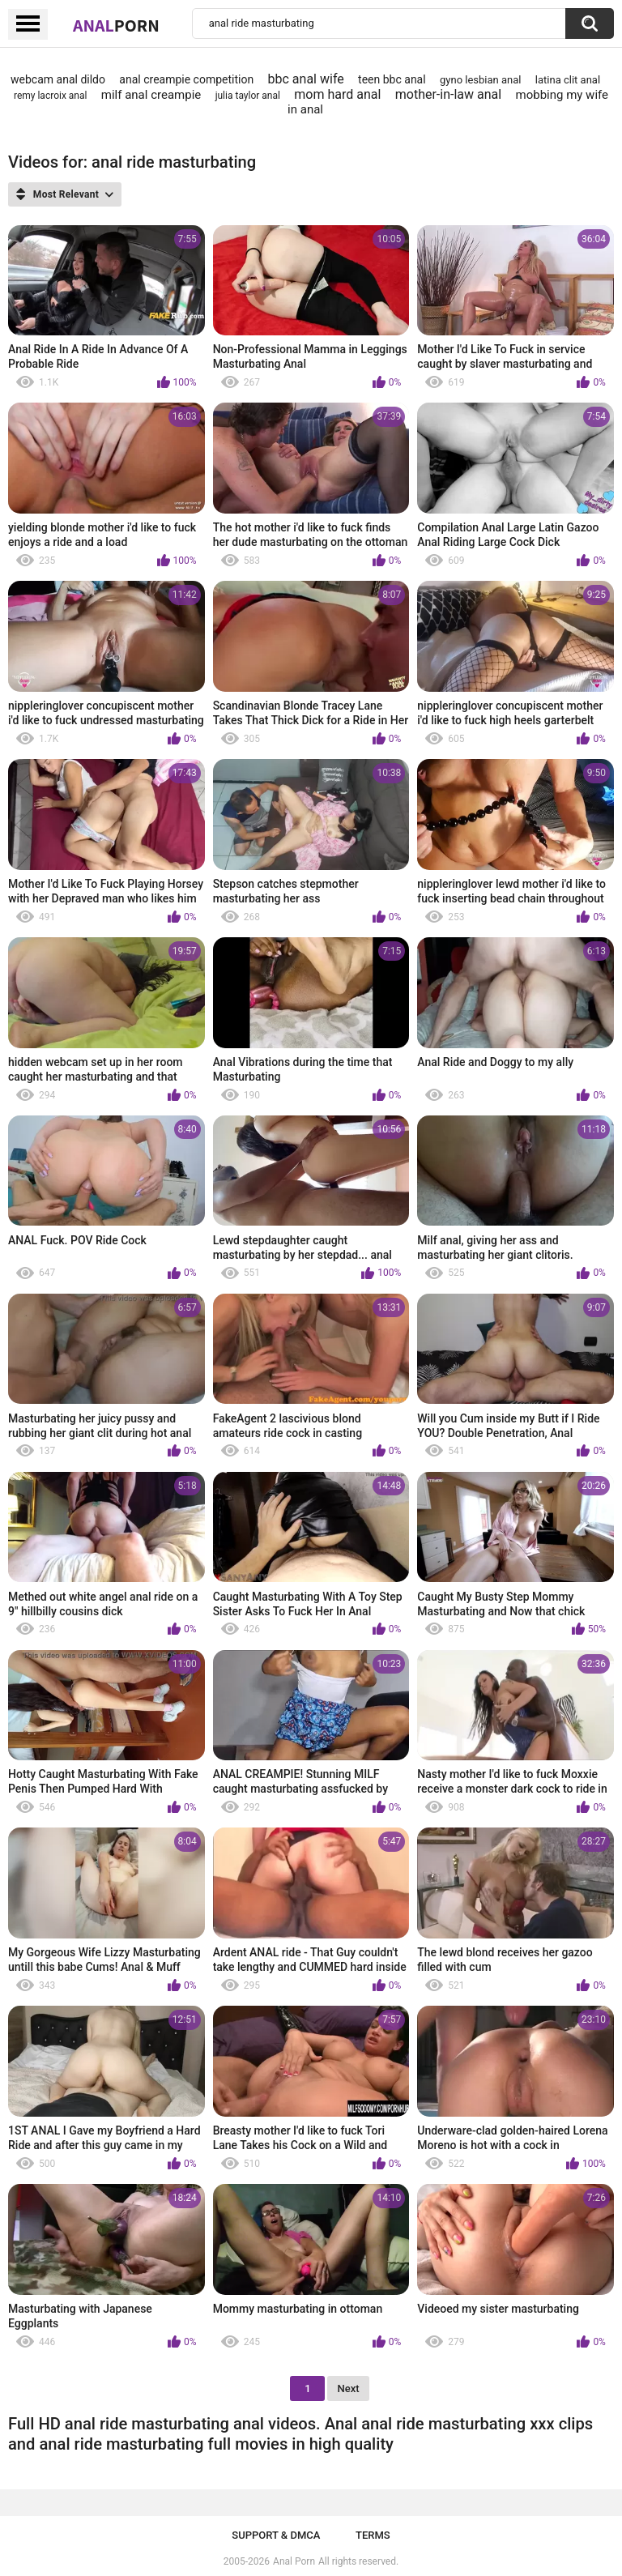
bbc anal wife (306, 79)
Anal (116, 25)
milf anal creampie (151, 94)
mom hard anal (337, 94)
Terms (373, 2535)
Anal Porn (294, 2561)
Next (348, 2388)
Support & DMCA (276, 2535)
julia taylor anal (247, 95)
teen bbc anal (392, 79)
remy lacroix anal (50, 95)
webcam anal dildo (58, 79)
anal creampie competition (186, 79)
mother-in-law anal (448, 94)
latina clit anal (567, 80)
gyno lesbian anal (480, 80)
